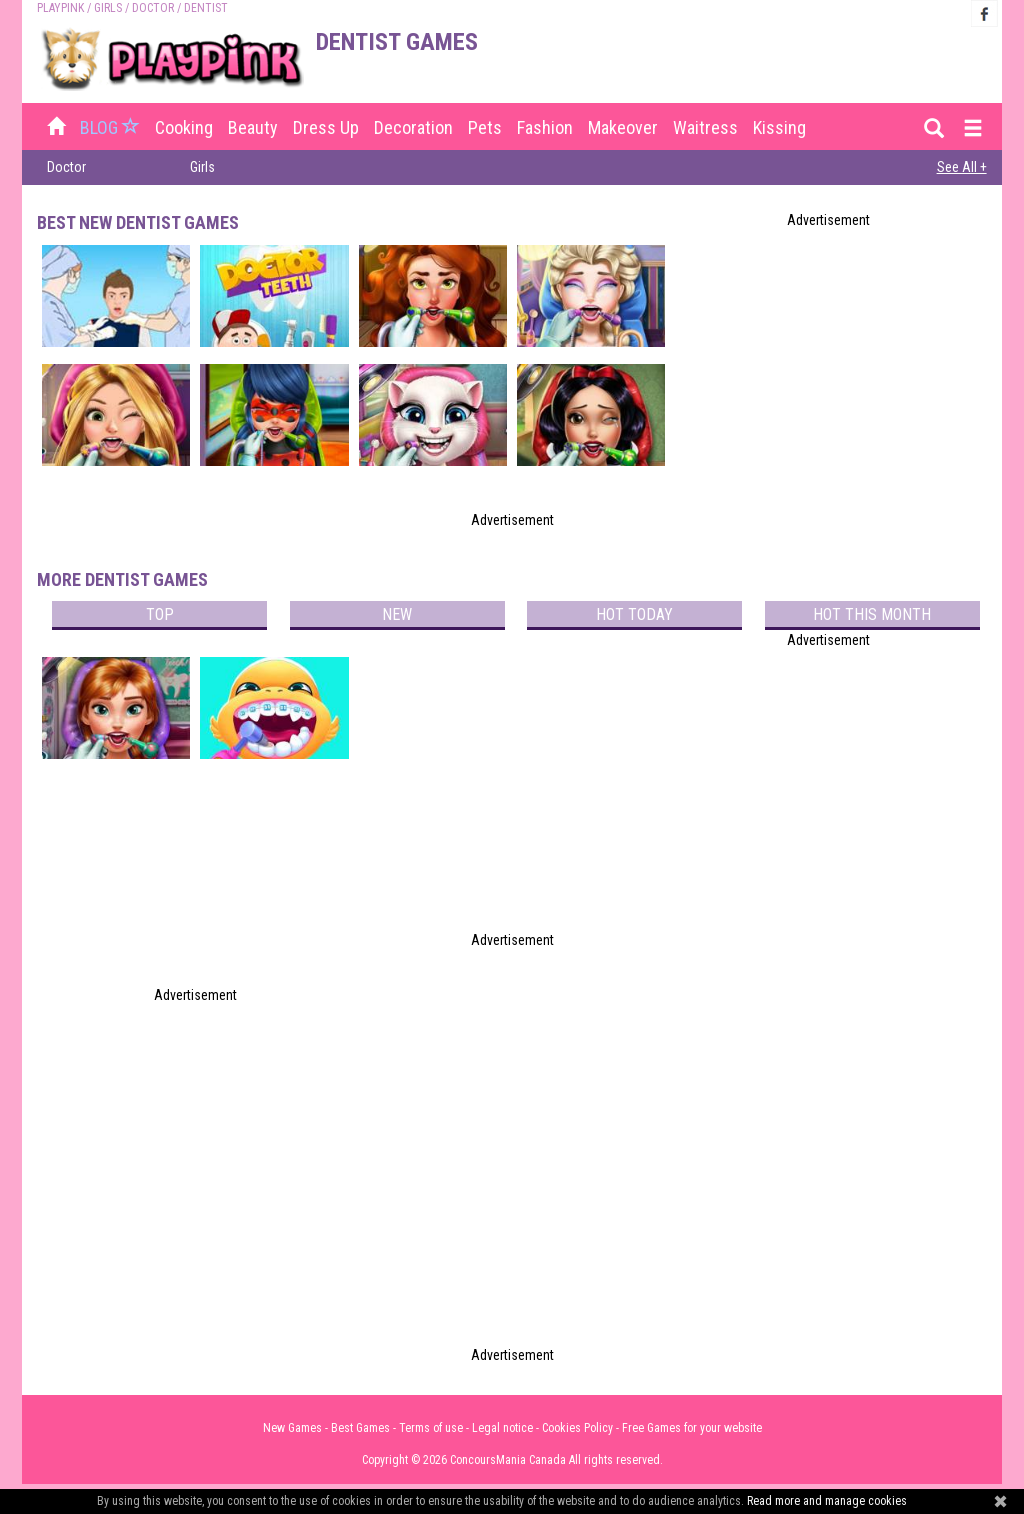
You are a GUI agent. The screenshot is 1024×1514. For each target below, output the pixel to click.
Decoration (413, 127)
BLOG (112, 127)
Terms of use (431, 1428)
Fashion (545, 127)
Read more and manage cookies (827, 1501)
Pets (485, 127)
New (397, 614)
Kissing (779, 127)
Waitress (705, 127)
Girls (108, 8)
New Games (292, 1428)
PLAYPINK (60, 8)
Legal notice (502, 1428)
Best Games (360, 1428)
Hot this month (872, 614)
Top (160, 614)
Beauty (253, 127)
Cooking (184, 127)
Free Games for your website (692, 1428)
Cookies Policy (577, 1428)
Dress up (326, 127)
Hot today (634, 614)
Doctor (153, 8)
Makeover (623, 127)
